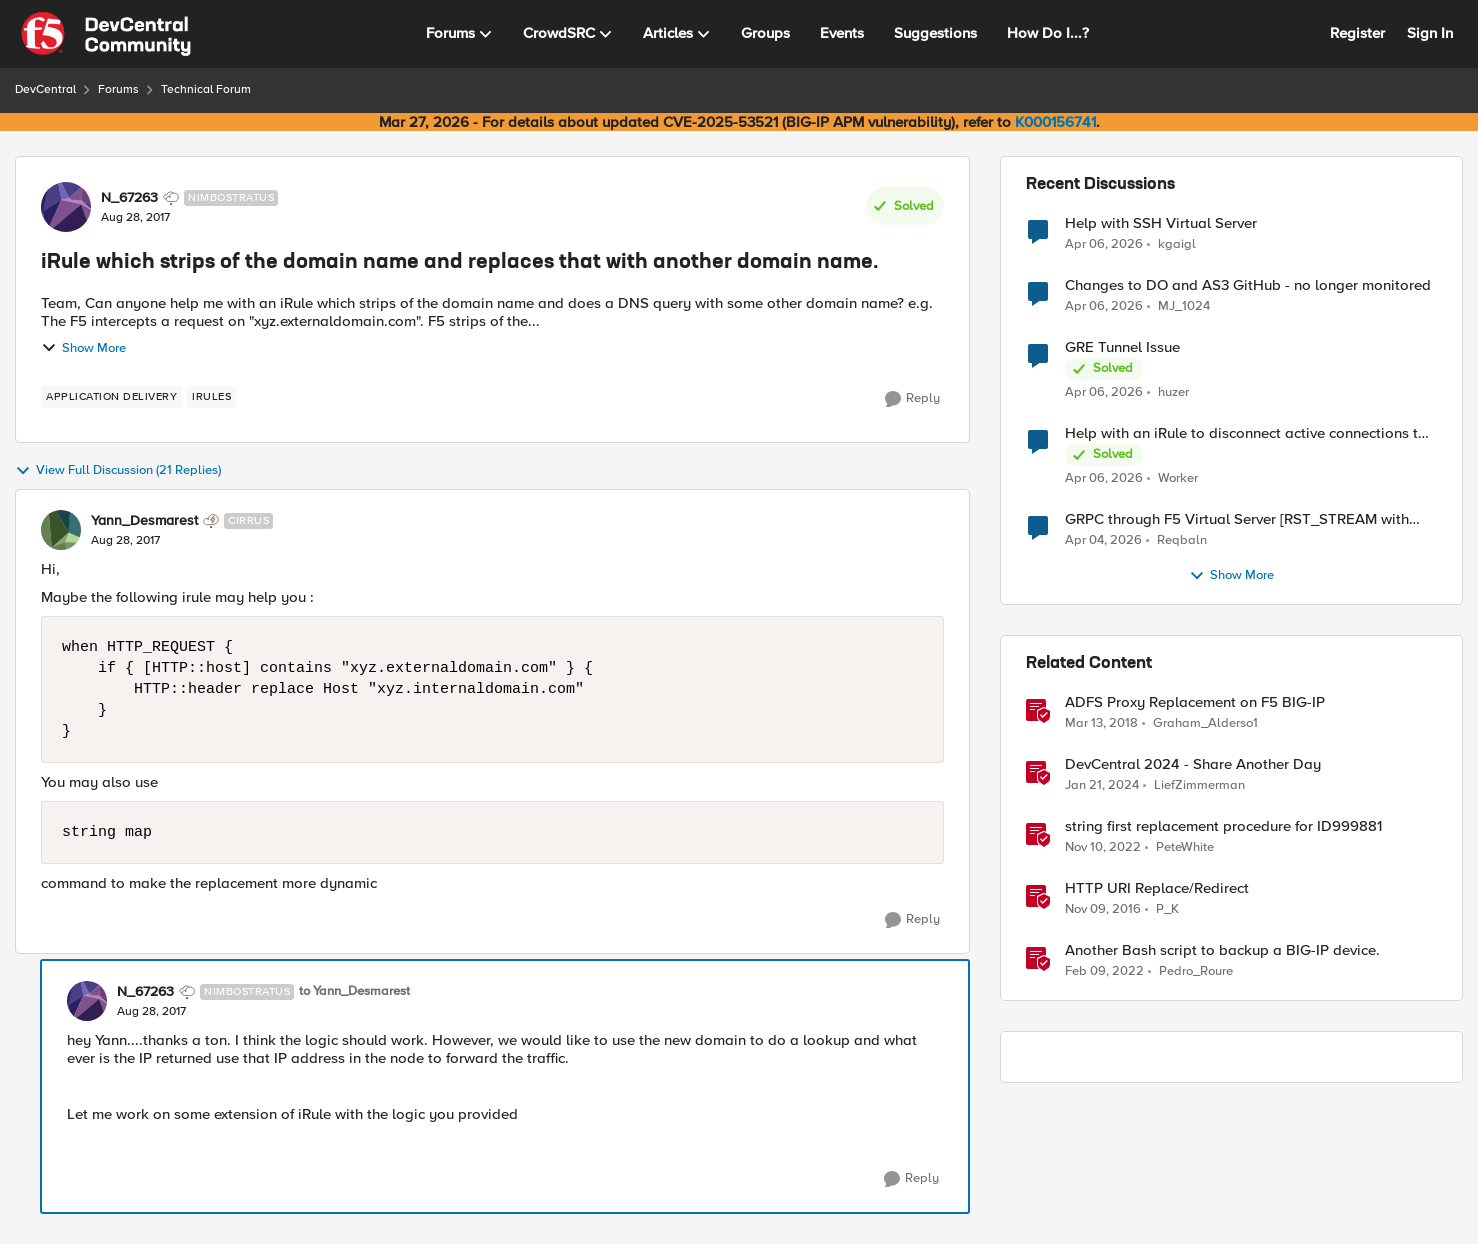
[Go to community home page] (106, 34)
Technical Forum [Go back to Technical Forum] (206, 89)
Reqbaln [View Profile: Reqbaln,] (1182, 540)
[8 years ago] (1101, 724)
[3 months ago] (1104, 244)
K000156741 (1055, 122)
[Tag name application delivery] (111, 397)
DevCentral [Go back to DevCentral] (45, 89)
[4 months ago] (1104, 307)
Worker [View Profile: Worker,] (1178, 478)
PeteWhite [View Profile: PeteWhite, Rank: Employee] (1185, 847)
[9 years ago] (1103, 910)
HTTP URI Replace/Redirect (1157, 888)
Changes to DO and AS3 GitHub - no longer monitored (1248, 285)
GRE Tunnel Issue (1122, 347)
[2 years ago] (1102, 786)
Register (1357, 33)
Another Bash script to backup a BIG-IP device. (1222, 950)
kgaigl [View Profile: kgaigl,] (1177, 243)
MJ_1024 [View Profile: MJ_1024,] (1184, 306)
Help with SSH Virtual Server (1161, 223)
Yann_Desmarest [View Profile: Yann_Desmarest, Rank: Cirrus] (144, 521)
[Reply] (912, 399)
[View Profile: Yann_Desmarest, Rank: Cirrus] (61, 530)
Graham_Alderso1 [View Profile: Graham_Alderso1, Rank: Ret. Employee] (1205, 723)
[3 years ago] (1103, 848)
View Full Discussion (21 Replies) (118, 471)
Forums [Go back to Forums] (118, 89)
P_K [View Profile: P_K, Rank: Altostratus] (1167, 909)
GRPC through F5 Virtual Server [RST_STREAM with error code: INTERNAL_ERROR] (1237, 519)
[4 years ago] (1104, 972)
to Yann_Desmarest (354, 991)
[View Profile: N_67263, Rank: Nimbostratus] (66, 207)
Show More (83, 348)
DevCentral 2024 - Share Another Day (1193, 764)
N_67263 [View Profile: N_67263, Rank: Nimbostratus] (129, 198)
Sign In (1430, 33)
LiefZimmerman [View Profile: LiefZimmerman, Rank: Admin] (1199, 785)
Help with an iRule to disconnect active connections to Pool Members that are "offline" (1246, 433)
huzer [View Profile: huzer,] (1173, 392)
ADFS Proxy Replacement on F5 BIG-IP (1195, 702)
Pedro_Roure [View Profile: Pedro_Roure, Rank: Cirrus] (1196, 971)
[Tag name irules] (211, 397)
